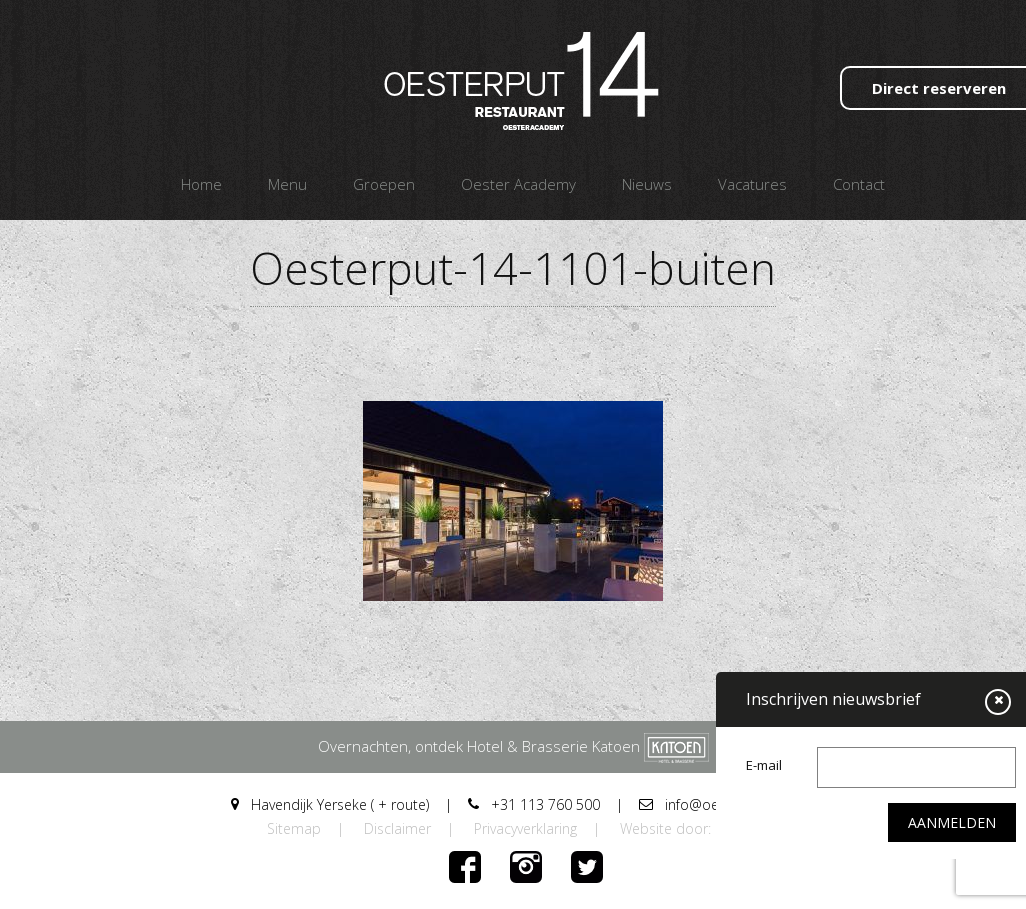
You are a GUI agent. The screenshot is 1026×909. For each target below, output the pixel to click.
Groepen (384, 184)
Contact (859, 184)
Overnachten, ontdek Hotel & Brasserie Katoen (513, 746)
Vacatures (752, 184)
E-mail (764, 765)
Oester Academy (518, 184)
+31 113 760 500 (534, 804)
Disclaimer (397, 828)
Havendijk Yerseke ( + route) (330, 804)
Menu (287, 184)
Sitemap (294, 828)
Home (201, 184)
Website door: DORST (689, 828)
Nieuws (647, 184)
